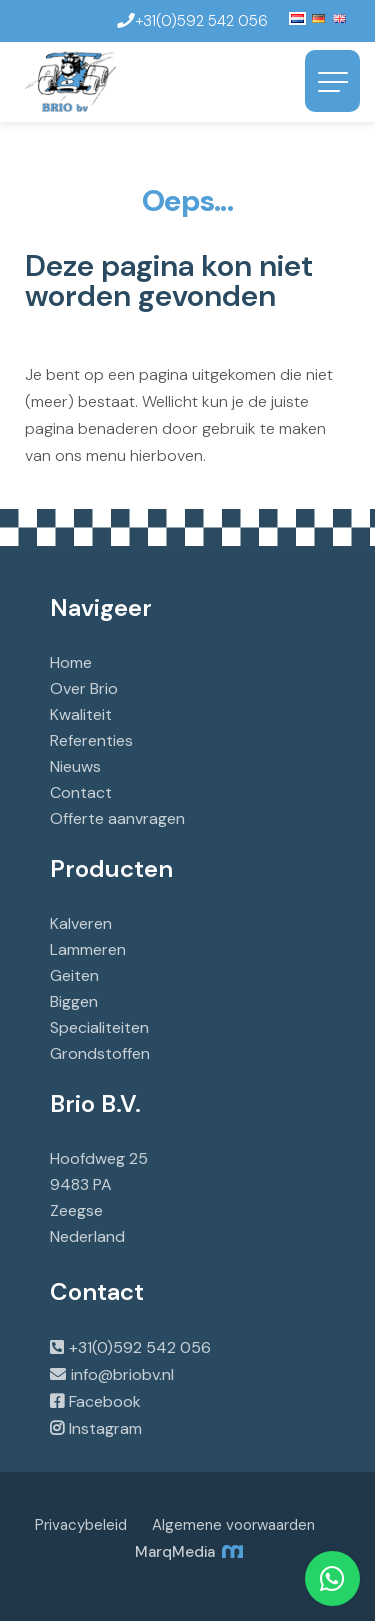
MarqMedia (188, 1552)
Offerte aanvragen (117, 818)
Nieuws (75, 766)
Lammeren (88, 949)
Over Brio (84, 688)
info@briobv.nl (122, 1374)
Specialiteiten (99, 1027)
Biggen (74, 1001)
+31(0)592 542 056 (140, 1347)
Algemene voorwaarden (233, 1525)
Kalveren (81, 923)
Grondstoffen (100, 1053)
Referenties (91, 740)
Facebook (105, 1401)
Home (71, 662)
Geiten (74, 975)
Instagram (105, 1428)
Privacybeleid (81, 1525)
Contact (81, 792)
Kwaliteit (81, 714)
